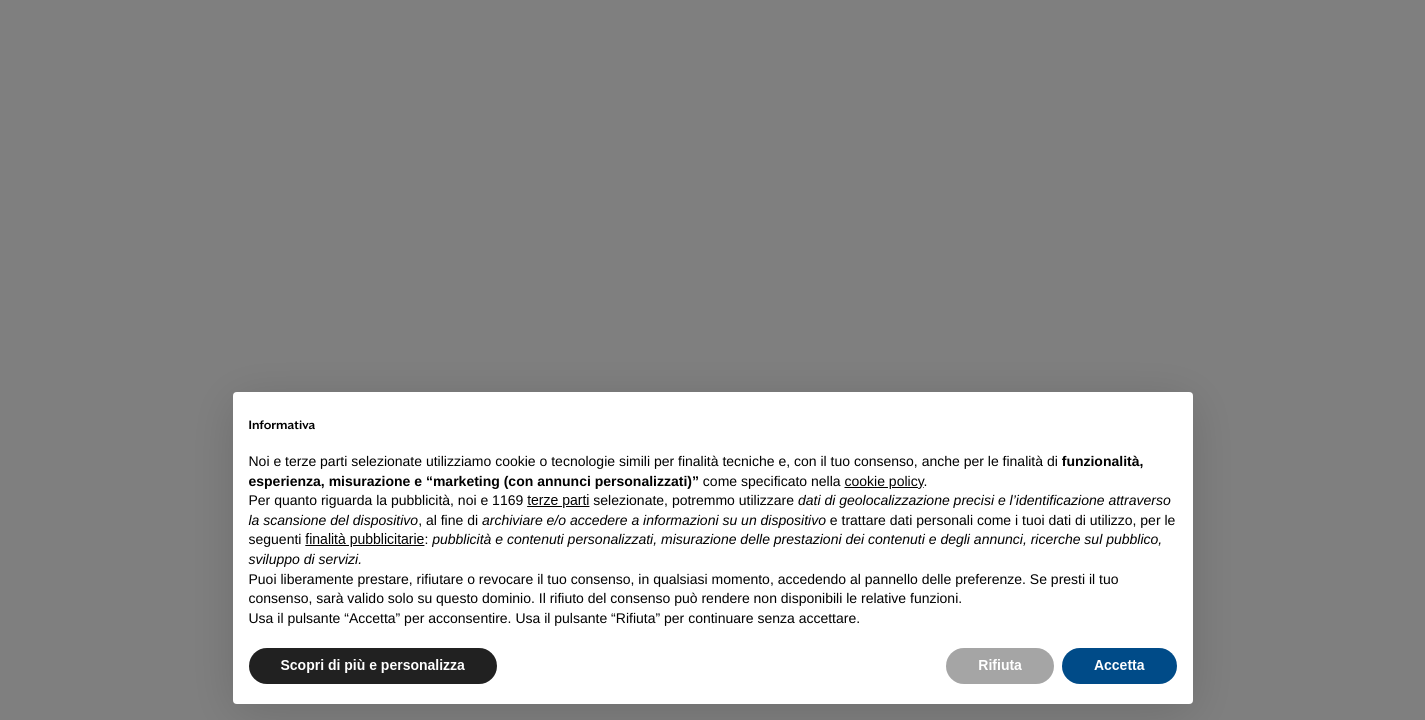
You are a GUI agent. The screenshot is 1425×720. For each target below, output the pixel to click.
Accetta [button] (1119, 665)
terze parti (558, 500)
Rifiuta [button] (1000, 665)
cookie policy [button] (883, 481)
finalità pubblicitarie (364, 539)
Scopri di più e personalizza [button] (373, 665)
